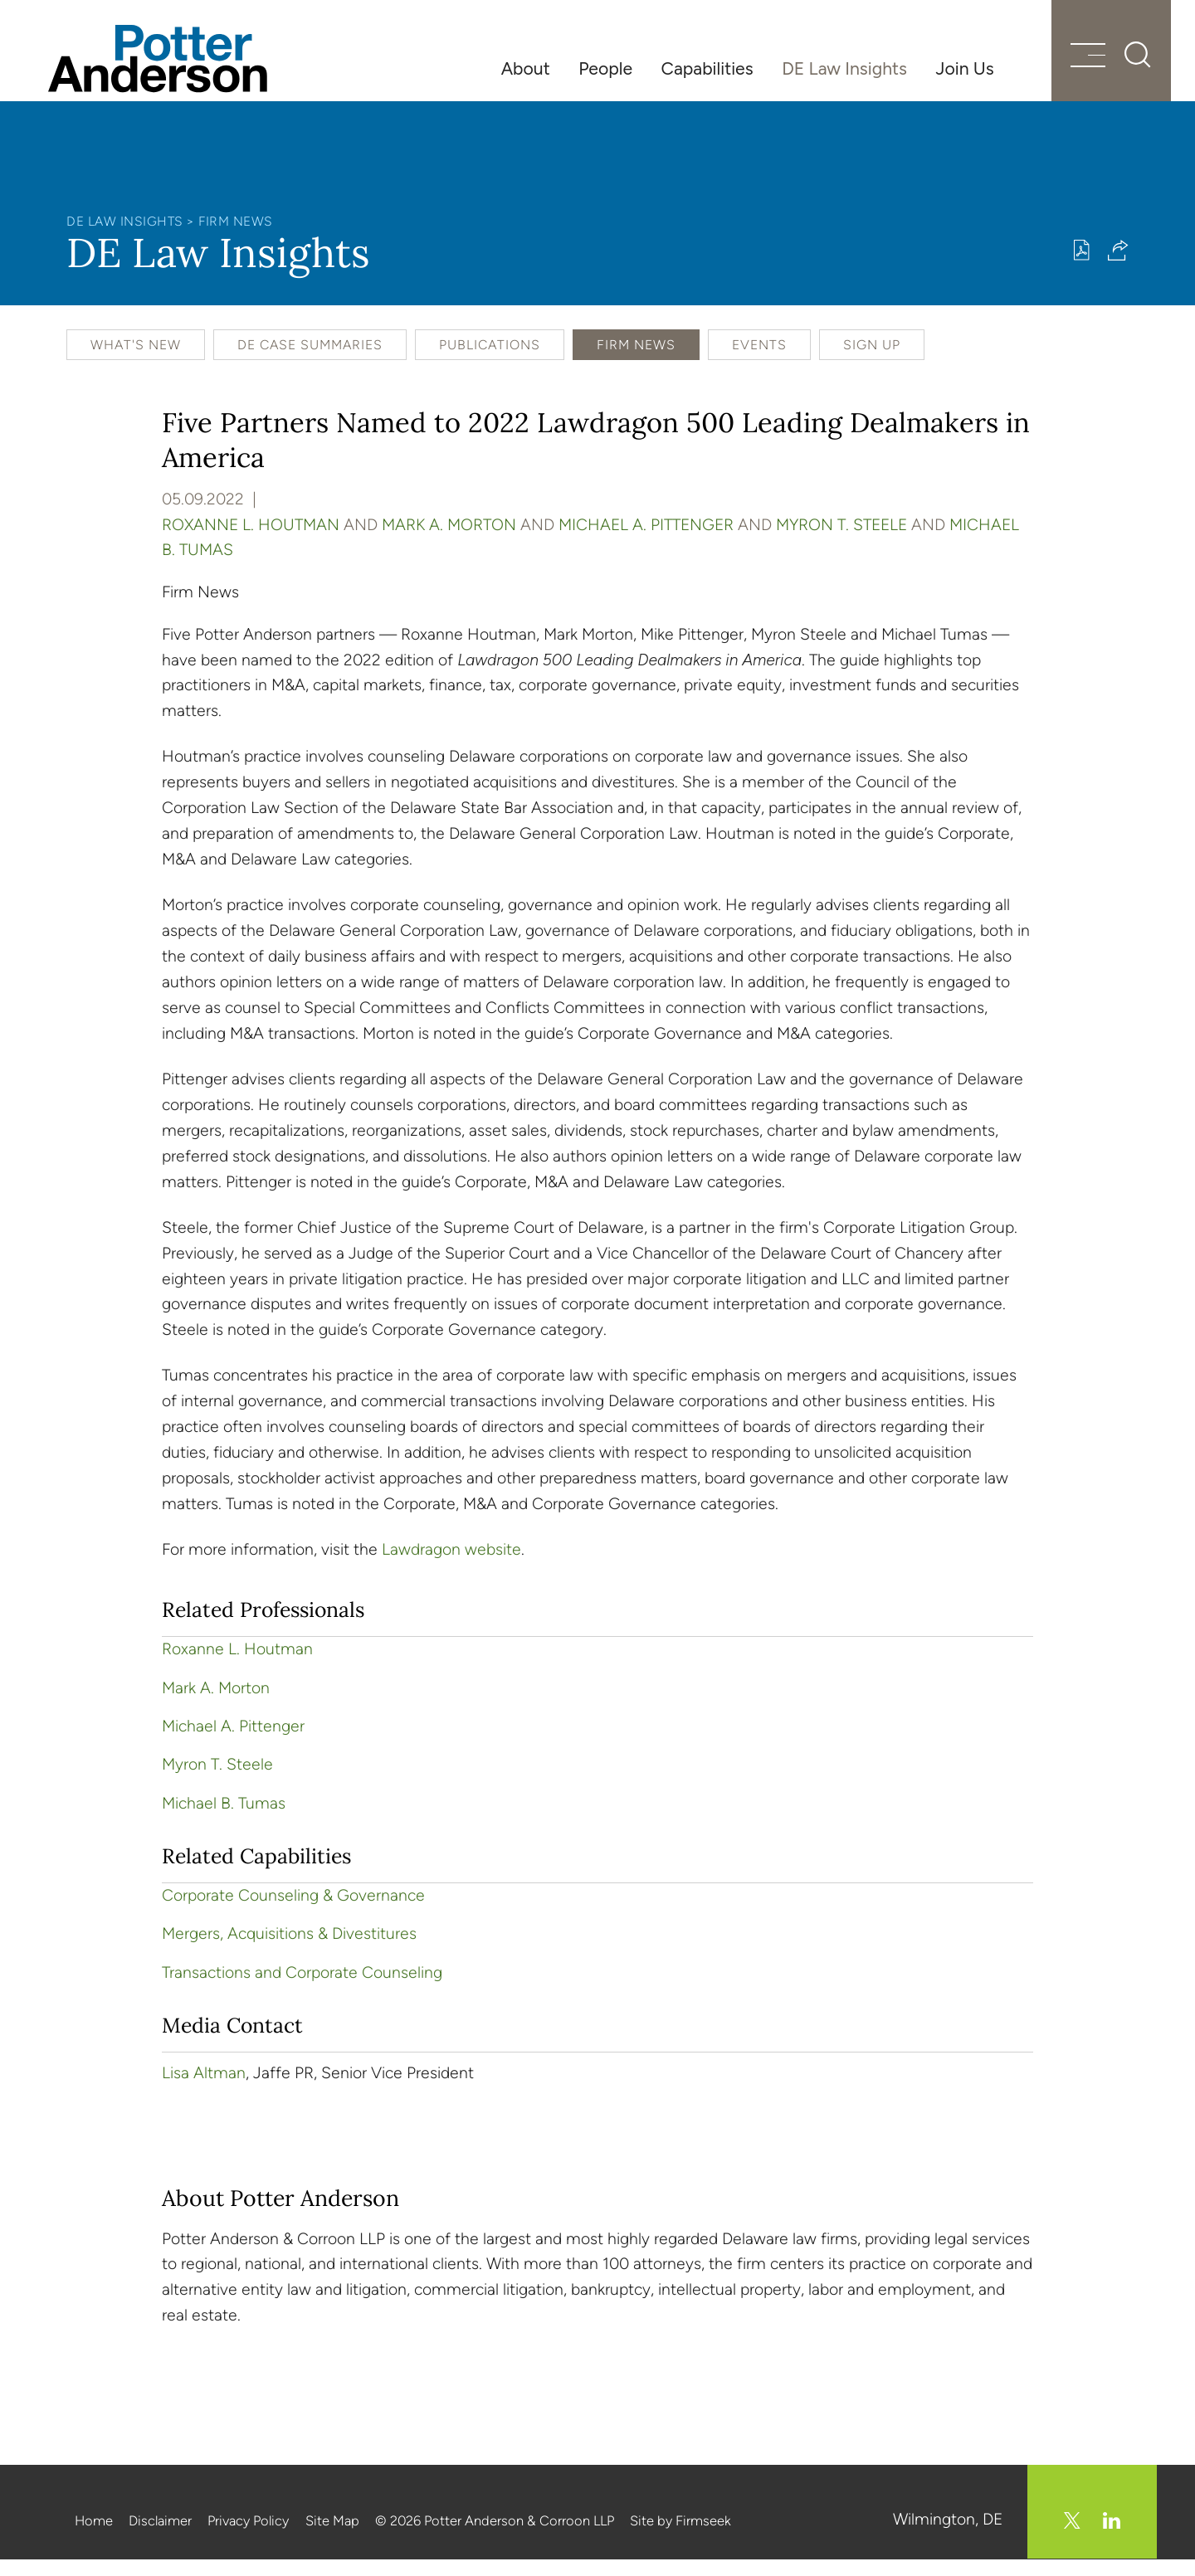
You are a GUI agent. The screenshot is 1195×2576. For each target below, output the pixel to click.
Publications (489, 363)
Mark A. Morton (449, 542)
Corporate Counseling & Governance (293, 1913)
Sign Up (871, 363)
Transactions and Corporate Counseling (302, 1990)
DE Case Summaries (310, 363)
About (525, 68)
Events (759, 363)
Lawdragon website (451, 1567)
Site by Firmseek (680, 2538)
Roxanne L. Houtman (250, 542)
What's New (135, 363)
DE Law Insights (844, 68)
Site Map (332, 2538)
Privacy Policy (248, 2538)
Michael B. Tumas (223, 1820)
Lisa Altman (204, 2091)
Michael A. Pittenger (646, 542)
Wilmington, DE (949, 2536)
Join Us (965, 68)
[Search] (1120, 66)
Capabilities (707, 68)
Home (94, 2538)
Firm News (235, 239)
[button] (1118, 268)
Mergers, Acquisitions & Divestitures (289, 1951)
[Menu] (1068, 68)
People (605, 68)
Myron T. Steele (841, 542)
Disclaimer (160, 2538)
